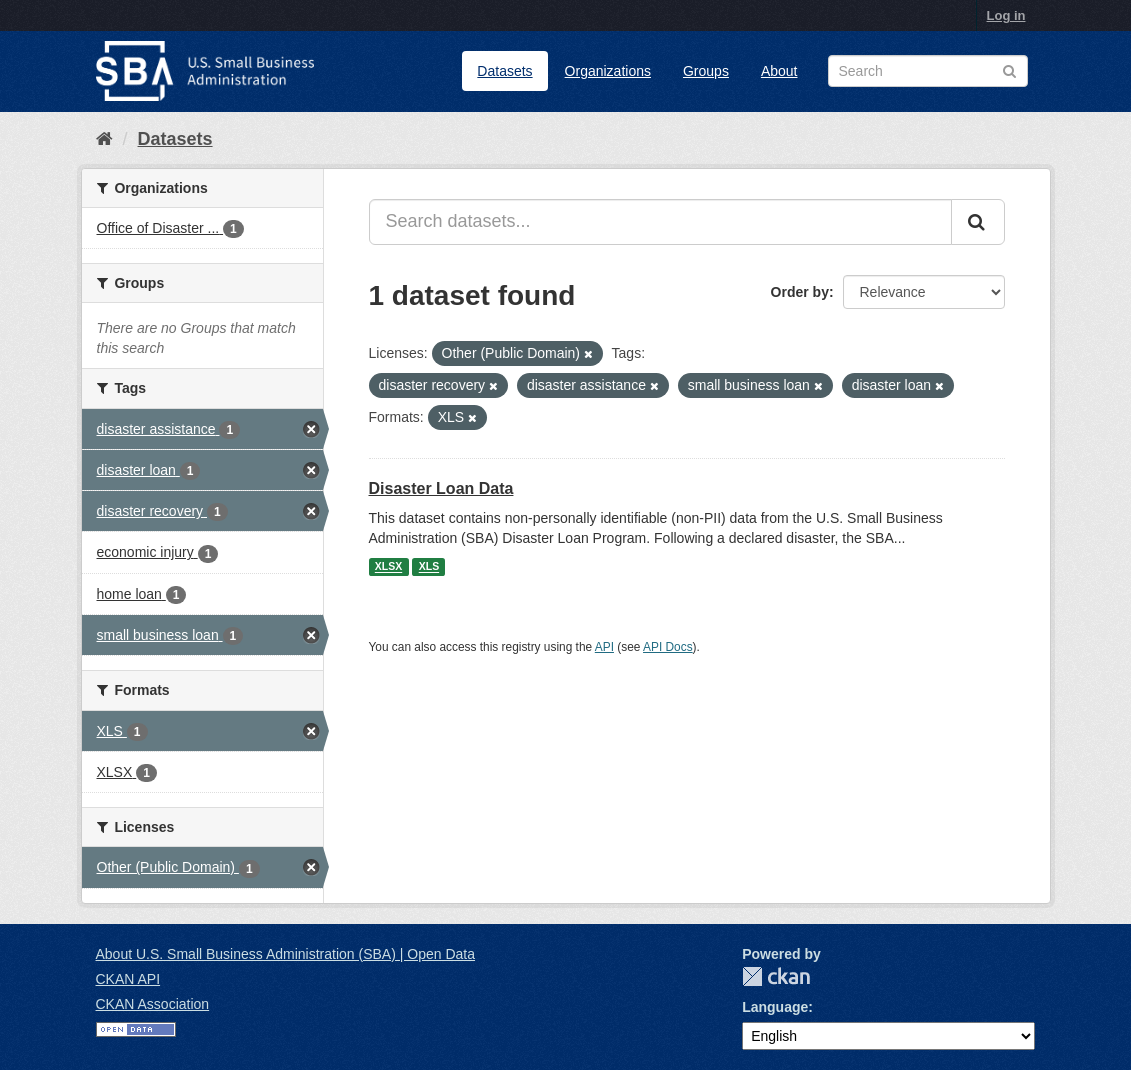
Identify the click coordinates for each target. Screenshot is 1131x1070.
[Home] (104, 139)
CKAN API (128, 979)
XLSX (388, 567)
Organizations (608, 71)
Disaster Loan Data (441, 488)
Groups (706, 71)
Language (775, 1007)
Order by (800, 292)
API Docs (668, 647)
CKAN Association (153, 1004)
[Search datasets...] (660, 222)
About (779, 71)
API (604, 647)
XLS (429, 567)
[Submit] (978, 222)
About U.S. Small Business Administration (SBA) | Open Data (285, 954)
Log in (1006, 15)
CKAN (776, 976)
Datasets (504, 71)
